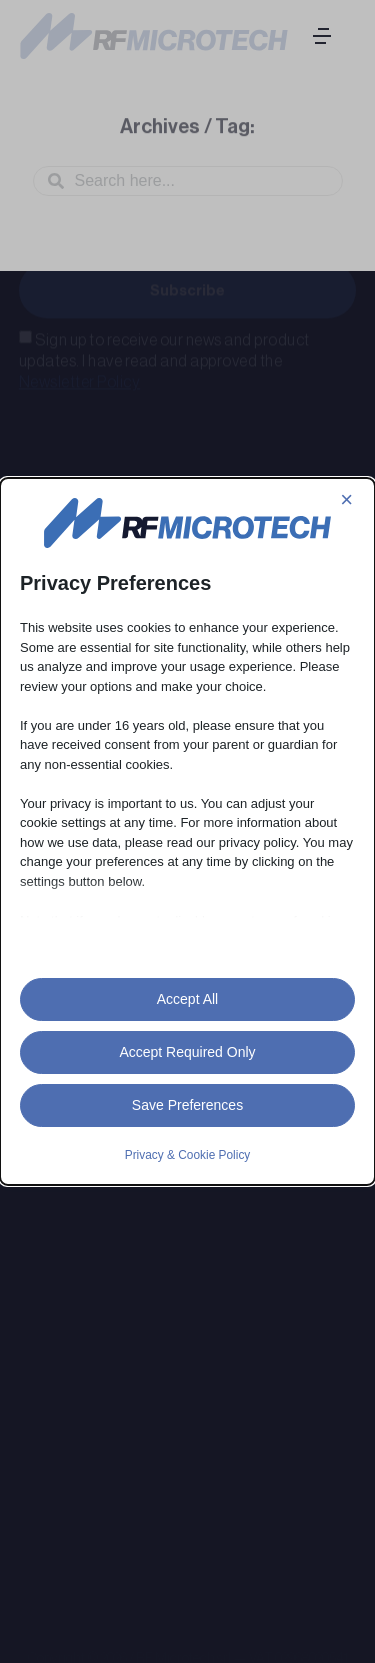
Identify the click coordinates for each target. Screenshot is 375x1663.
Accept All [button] (187, 999)
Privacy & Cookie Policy (188, 1155)
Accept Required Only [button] (187, 1052)
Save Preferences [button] (187, 1105)
